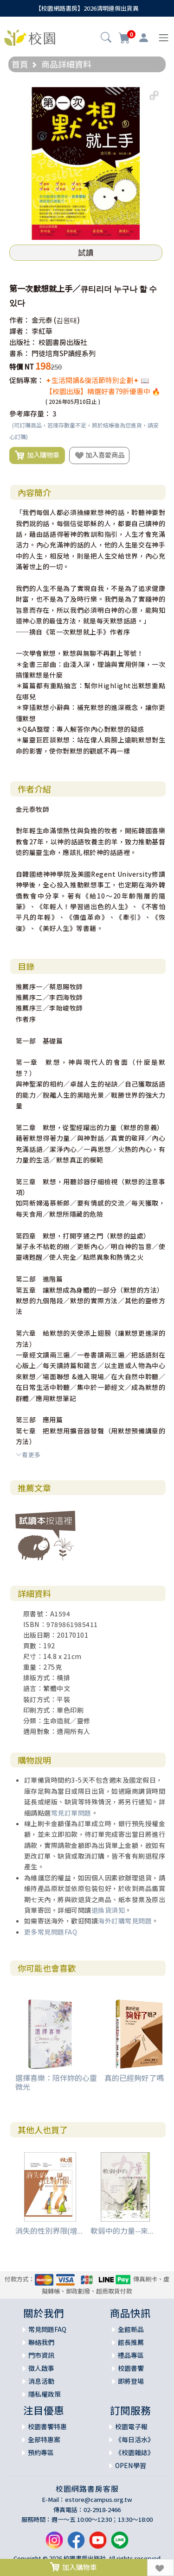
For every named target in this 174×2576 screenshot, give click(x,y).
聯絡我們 (41, 2342)
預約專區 (41, 2452)
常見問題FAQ (47, 2329)
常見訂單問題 (71, 1812)
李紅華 (42, 331)
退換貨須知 (108, 1910)
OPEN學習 (130, 2465)
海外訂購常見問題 (125, 1920)
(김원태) (67, 320)
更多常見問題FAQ (50, 1931)
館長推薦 (131, 2342)
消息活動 (41, 2381)
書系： (19, 353)
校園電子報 (131, 2426)
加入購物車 (37, 455)
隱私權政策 (44, 2394)
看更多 (28, 1454)
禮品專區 (131, 2355)
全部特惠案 (44, 2439)
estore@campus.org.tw (98, 2499)
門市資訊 (41, 2355)
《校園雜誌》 (134, 2452)
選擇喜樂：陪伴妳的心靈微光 (56, 2082)
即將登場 (131, 2381)
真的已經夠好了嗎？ (137, 2077)
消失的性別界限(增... (49, 2230)
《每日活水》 (134, 2439)
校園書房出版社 (63, 342)
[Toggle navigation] (163, 38)
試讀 (86, 252)
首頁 (20, 64)
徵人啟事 (41, 2368)
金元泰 (42, 320)
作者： (19, 320)
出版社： (23, 342)
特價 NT (21, 366)
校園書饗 (131, 2368)
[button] (106, 38)
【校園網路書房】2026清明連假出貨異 (87, 8)
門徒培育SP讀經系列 (64, 353)
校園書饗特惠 (47, 2426)
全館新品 (131, 2329)
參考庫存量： (30, 413)
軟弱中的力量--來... (122, 2230)
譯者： (19, 331)
